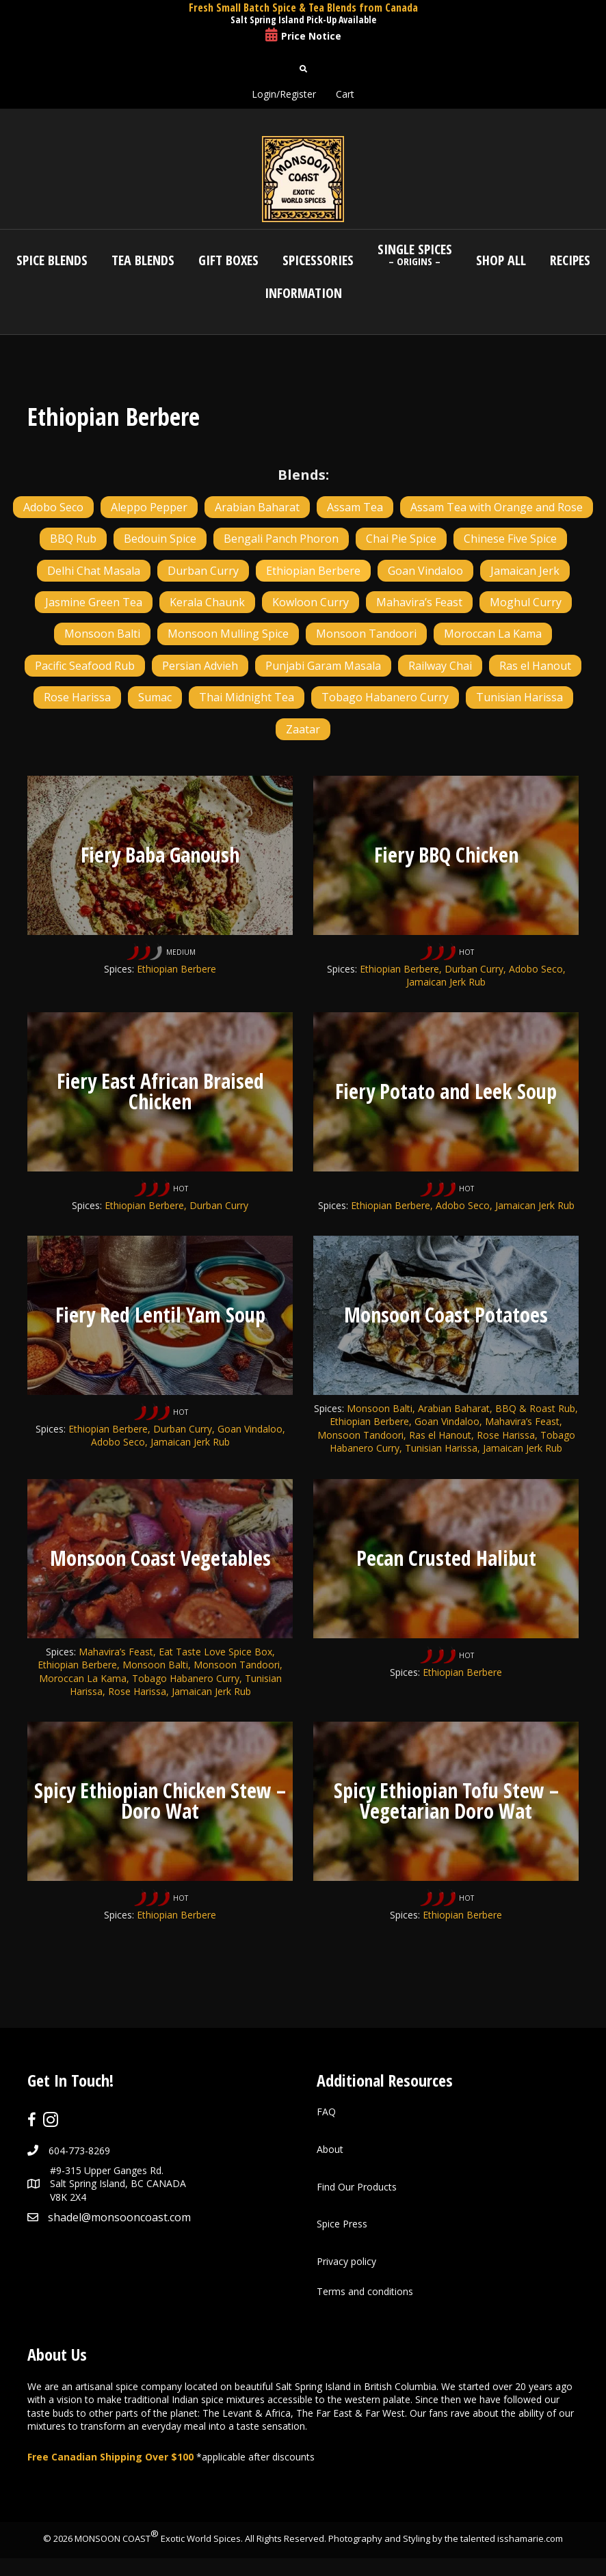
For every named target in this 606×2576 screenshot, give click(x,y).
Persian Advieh (200, 665)
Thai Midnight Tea (246, 697)
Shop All (501, 260)
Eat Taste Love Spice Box (215, 1652)
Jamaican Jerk (524, 570)
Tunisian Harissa (519, 697)
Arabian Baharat (257, 507)
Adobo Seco (53, 507)
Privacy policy (346, 2264)
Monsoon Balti (102, 633)
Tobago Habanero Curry (385, 697)
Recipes (570, 260)
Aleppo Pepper (149, 507)
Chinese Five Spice (510, 538)
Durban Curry (203, 570)
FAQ (326, 2115)
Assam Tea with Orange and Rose (496, 507)
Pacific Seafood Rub (85, 665)
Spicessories (318, 260)
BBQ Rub (73, 538)
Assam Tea (355, 507)
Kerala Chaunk (207, 602)
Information (303, 293)
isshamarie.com (530, 2541)
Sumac (155, 697)
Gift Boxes (228, 260)
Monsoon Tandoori (366, 633)
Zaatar (303, 729)
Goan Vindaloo (425, 570)
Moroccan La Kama (493, 633)
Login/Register (284, 93)
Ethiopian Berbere (313, 570)
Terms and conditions (365, 2294)
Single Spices (415, 254)
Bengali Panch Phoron (281, 538)
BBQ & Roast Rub (535, 1409)
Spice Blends (52, 260)
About (330, 2151)
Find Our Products (357, 2189)
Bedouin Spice (160, 538)
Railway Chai (440, 665)
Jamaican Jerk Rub (535, 1205)
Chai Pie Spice (401, 538)
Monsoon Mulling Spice (228, 633)
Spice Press (342, 2226)
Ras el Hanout (535, 665)
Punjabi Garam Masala (323, 665)
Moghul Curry (526, 602)
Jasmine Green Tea (93, 602)
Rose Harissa (77, 697)
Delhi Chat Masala (93, 570)
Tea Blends (142, 260)
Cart (345, 93)
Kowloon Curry (310, 602)
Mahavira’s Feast (419, 602)
